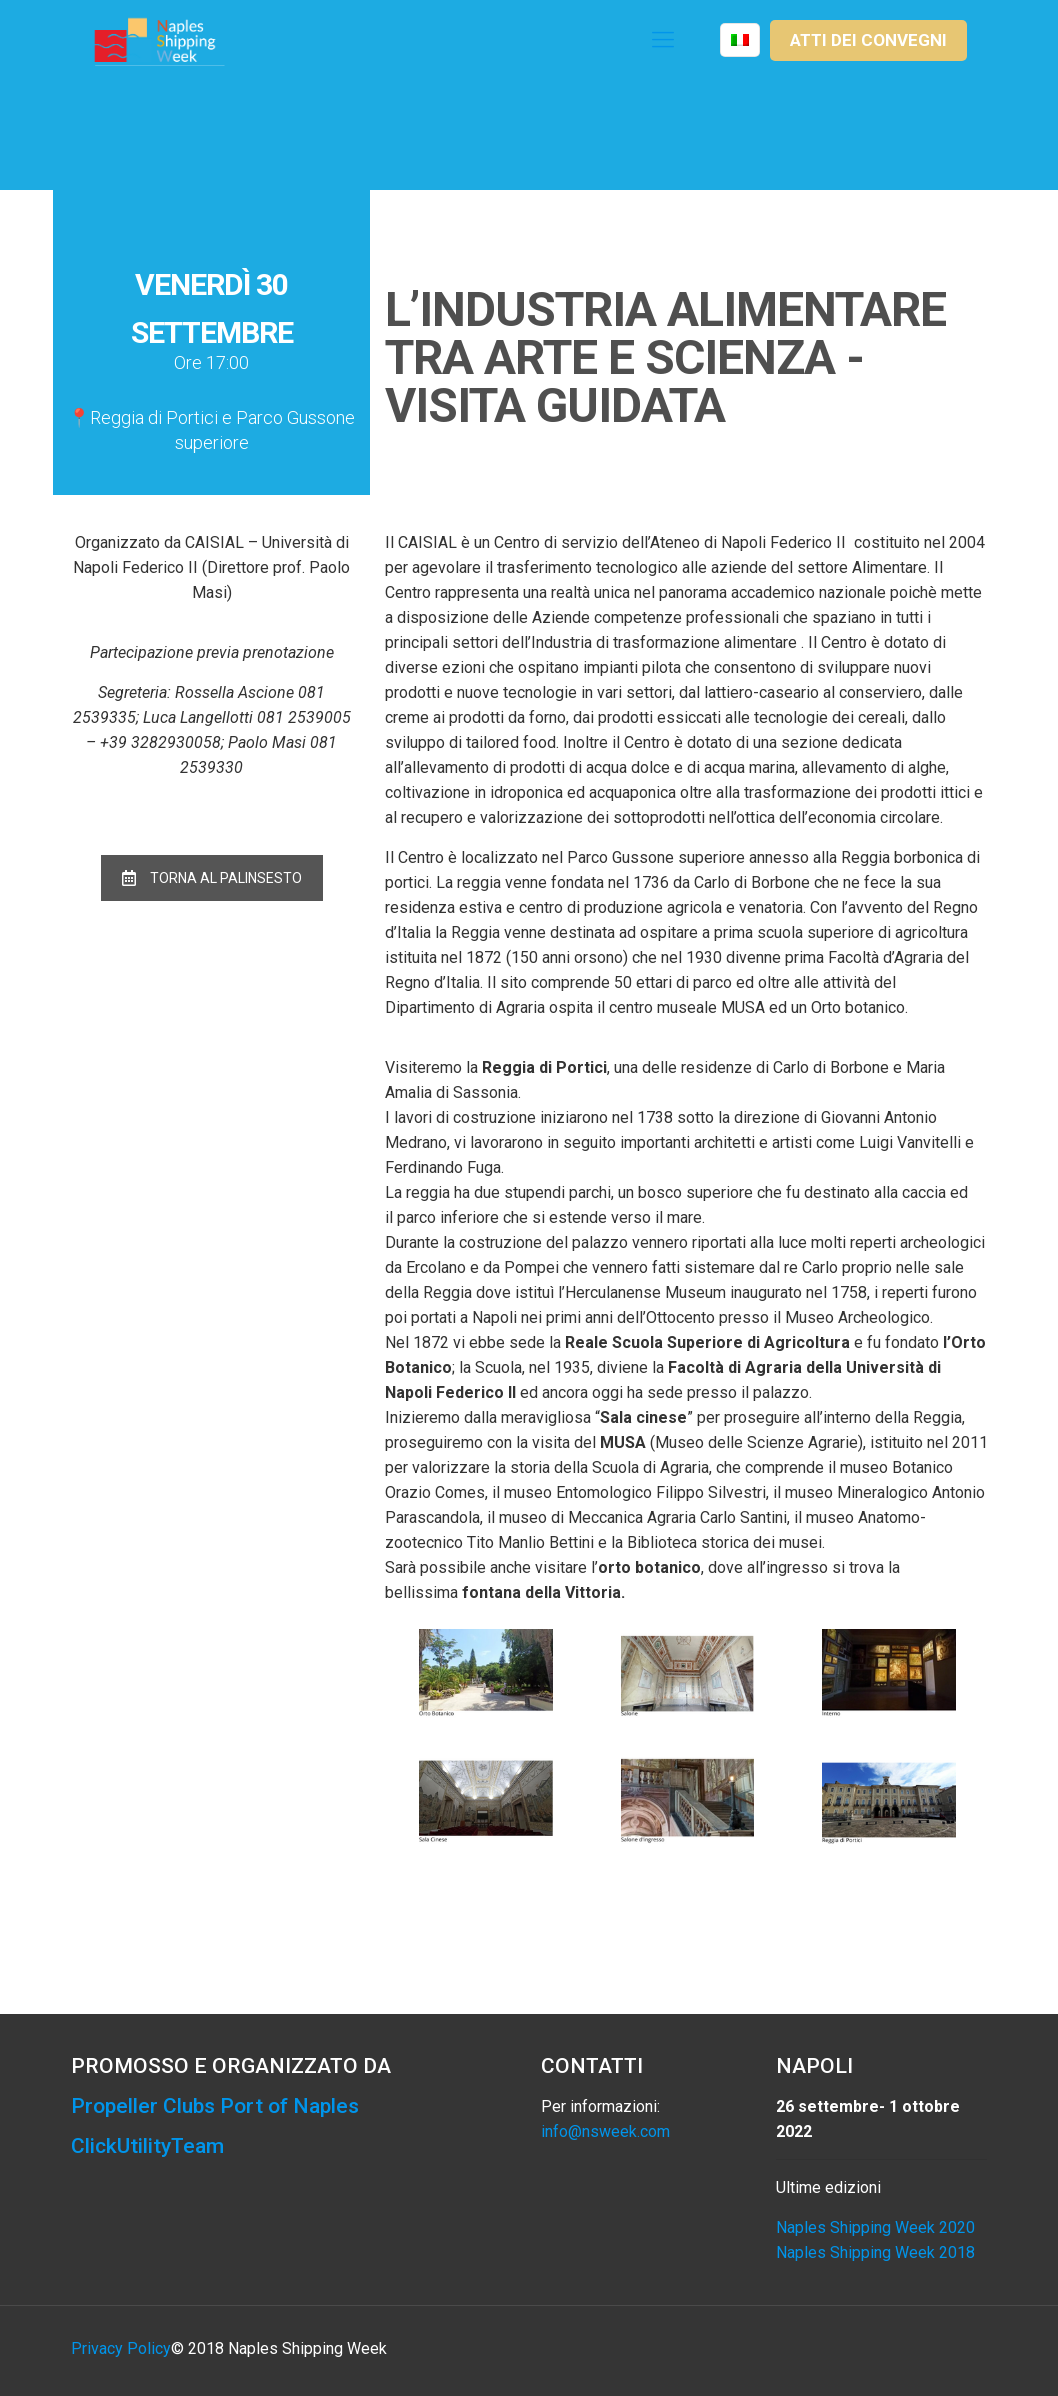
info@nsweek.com (605, 2131)
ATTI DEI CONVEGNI (868, 40)
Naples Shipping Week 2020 (875, 2227)
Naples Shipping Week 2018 (875, 2252)
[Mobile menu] (663, 40)
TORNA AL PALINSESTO (212, 878)
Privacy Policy (121, 2348)
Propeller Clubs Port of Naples (215, 2106)
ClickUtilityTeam (147, 2146)
